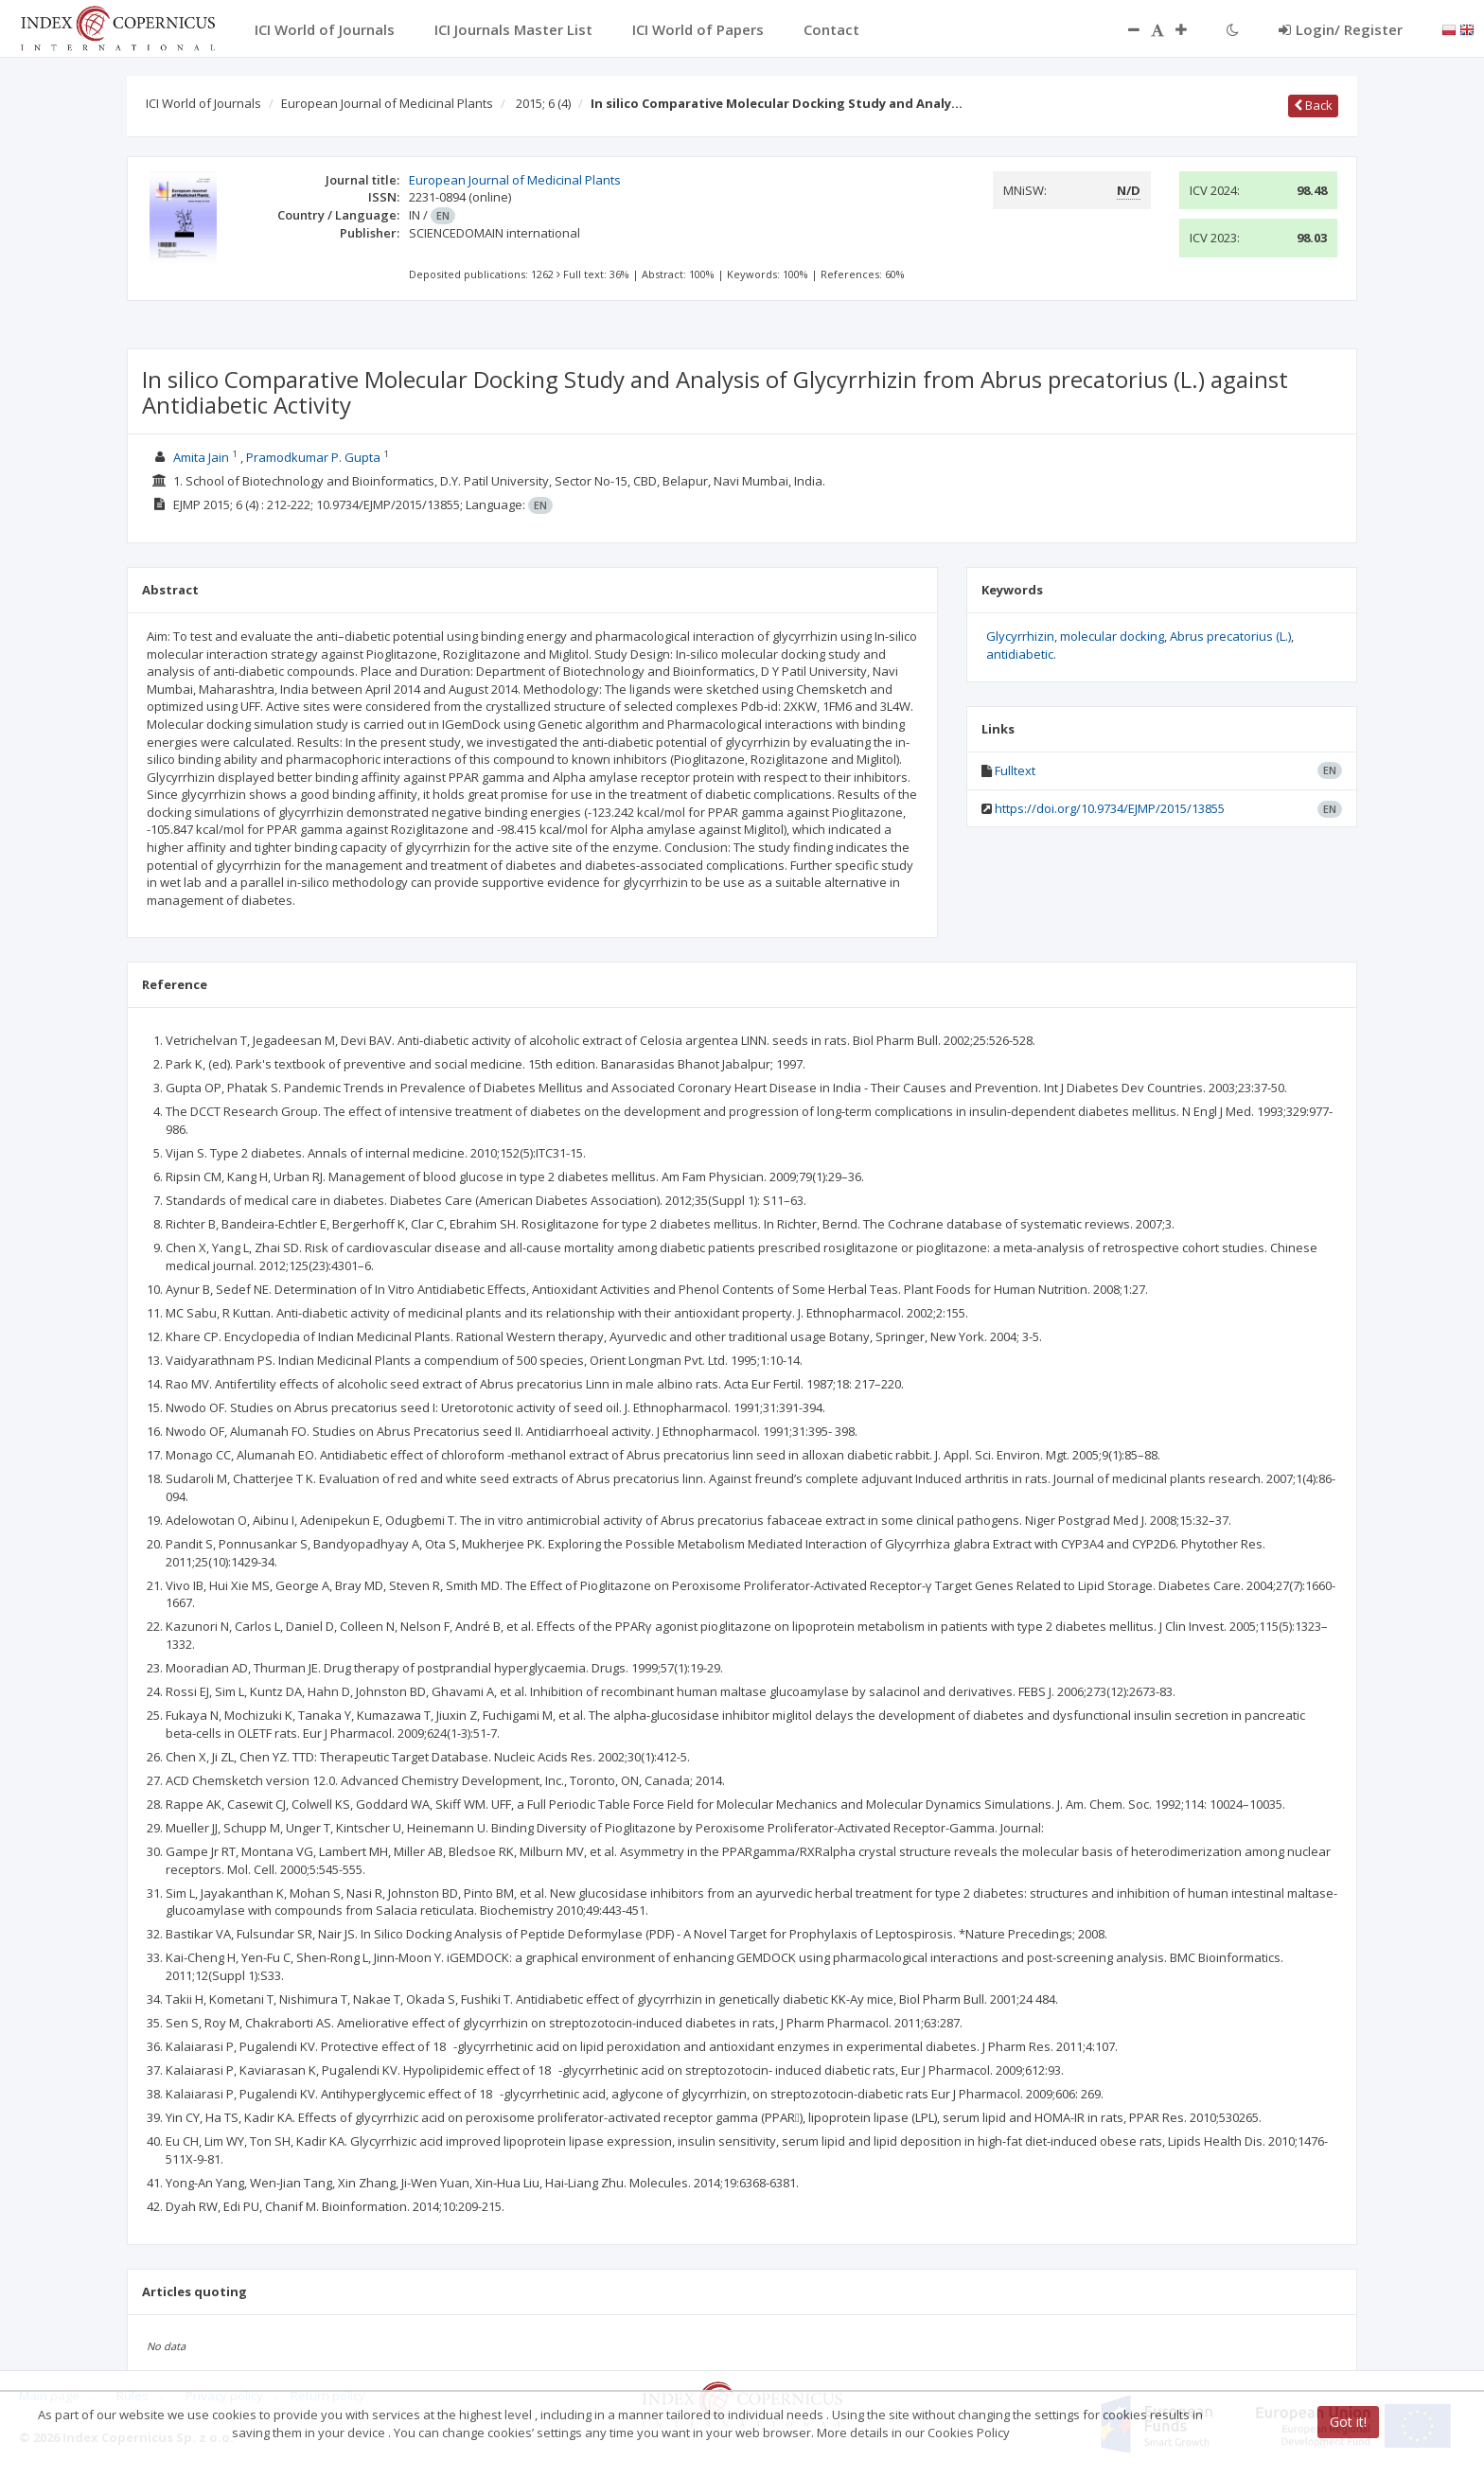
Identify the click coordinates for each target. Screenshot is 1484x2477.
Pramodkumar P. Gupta (313, 457)
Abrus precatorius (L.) (1230, 636)
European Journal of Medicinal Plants (387, 103)
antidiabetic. (1021, 654)
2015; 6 (543, 103)
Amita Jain (201, 457)
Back (1313, 105)
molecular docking (1112, 636)
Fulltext (1015, 770)
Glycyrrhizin (1020, 636)
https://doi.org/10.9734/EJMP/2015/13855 (1110, 808)
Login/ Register (1341, 29)
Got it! (1348, 2422)
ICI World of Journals (203, 103)
